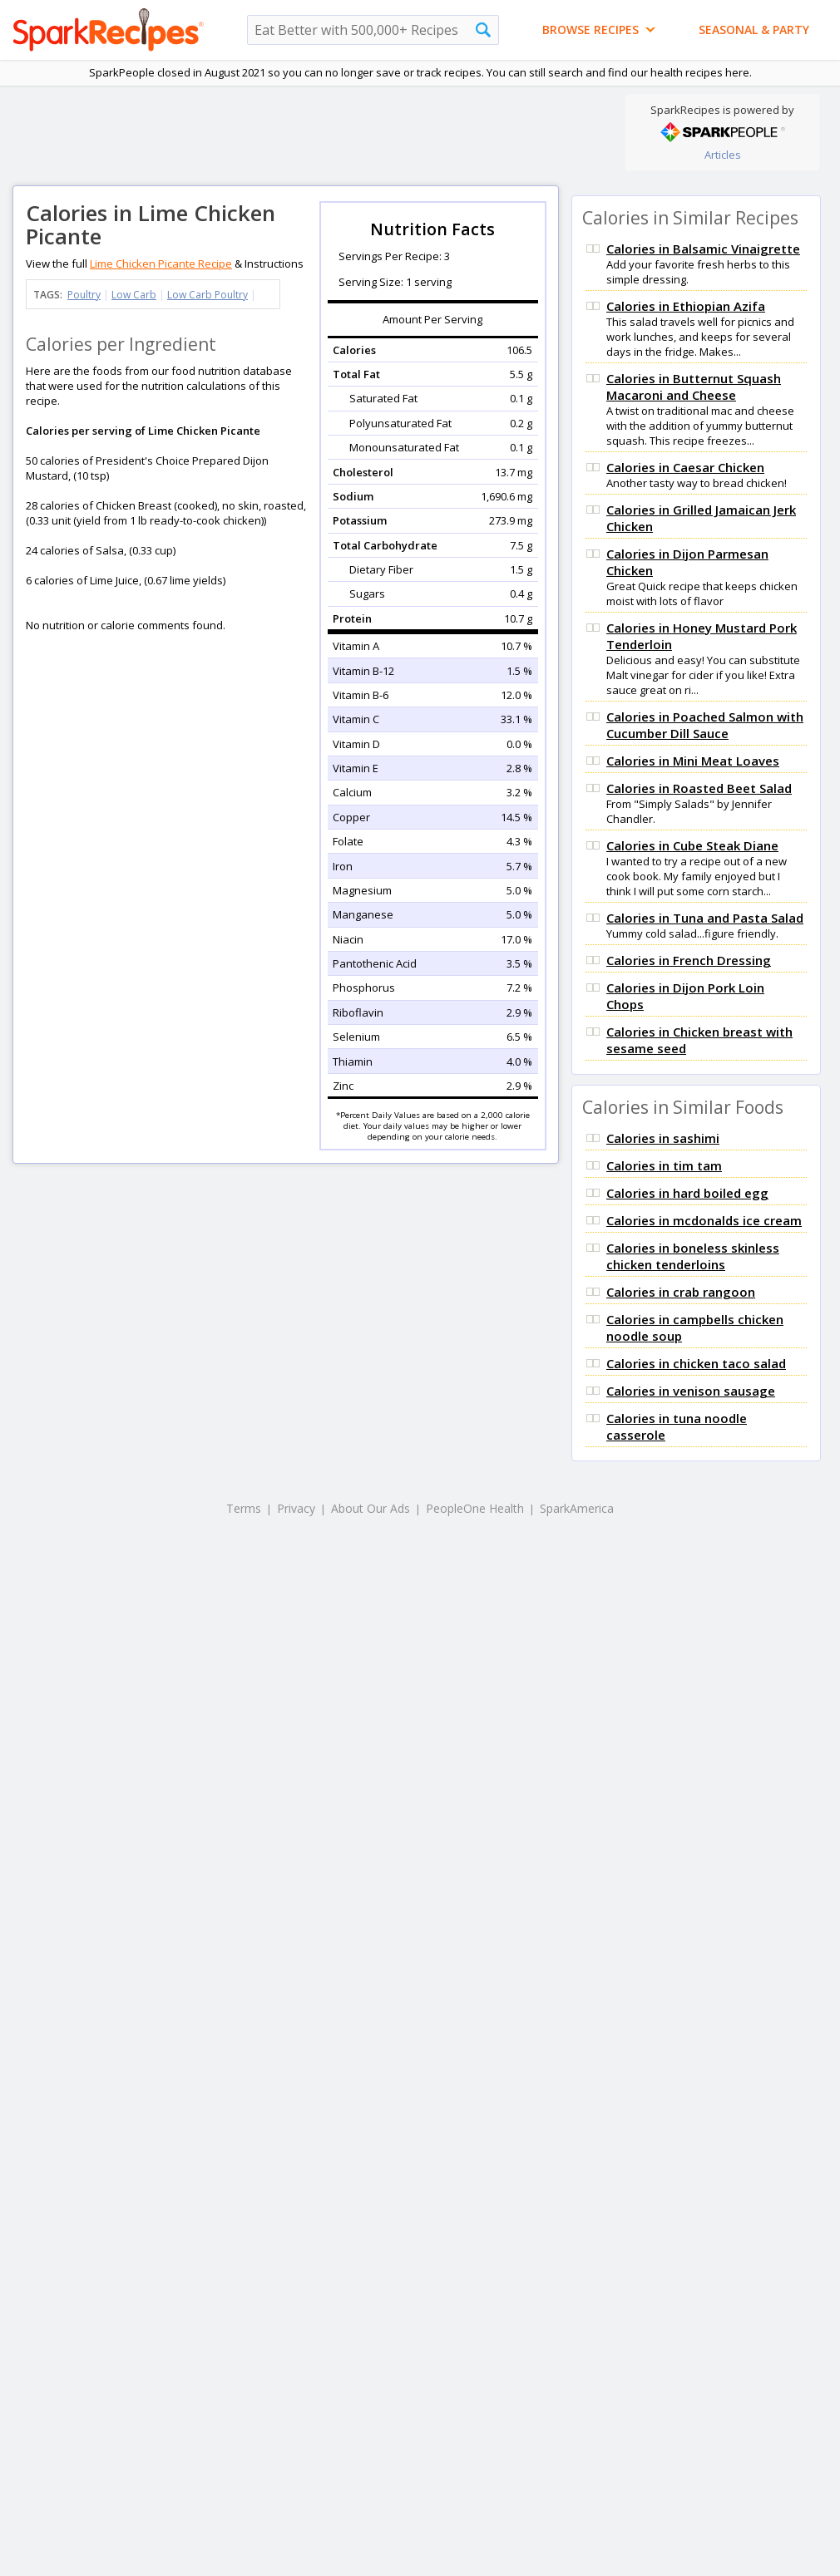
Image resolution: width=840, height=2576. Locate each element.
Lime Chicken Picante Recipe (161, 263)
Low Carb (133, 295)
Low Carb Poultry (207, 295)
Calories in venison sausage (690, 1390)
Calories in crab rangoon (680, 1291)
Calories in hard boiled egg (687, 1193)
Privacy (296, 1508)
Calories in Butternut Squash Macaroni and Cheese (693, 386)
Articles (722, 154)
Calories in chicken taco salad (696, 1363)
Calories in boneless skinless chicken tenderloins (692, 1256)
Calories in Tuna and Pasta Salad (704, 917)
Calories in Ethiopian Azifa (685, 306)
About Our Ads (370, 1508)
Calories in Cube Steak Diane (692, 845)
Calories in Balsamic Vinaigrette (703, 248)
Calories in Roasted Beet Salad (699, 788)
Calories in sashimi (662, 1138)
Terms (243, 1508)
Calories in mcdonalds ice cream (704, 1220)
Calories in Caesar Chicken (685, 467)
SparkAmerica (577, 1508)
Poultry (84, 295)
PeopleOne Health (475, 1508)
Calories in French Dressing (688, 960)
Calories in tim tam (664, 1165)
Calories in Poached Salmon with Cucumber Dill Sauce (704, 724)
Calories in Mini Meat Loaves (692, 760)
